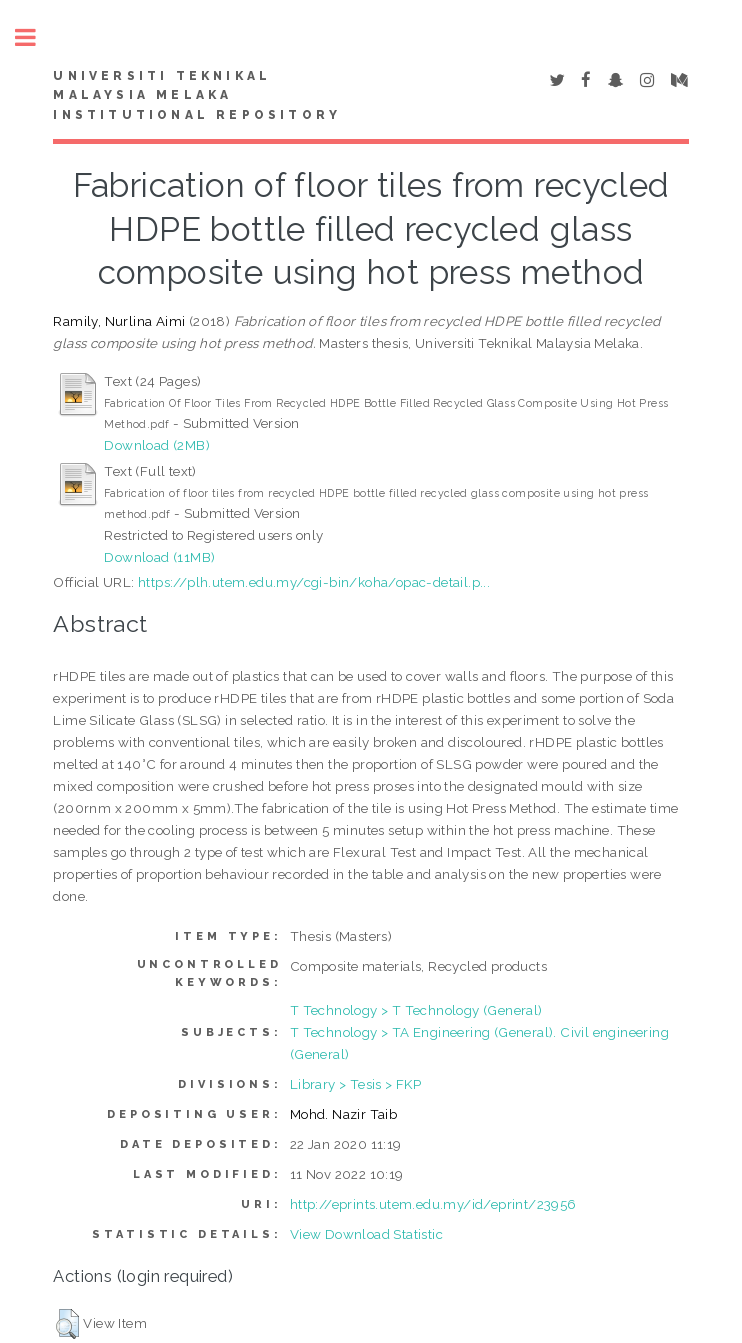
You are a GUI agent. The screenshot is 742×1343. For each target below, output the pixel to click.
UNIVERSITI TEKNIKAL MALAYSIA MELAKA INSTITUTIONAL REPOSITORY (197, 96)
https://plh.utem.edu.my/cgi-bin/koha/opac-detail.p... (314, 582)
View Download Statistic (366, 1234)
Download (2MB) (157, 445)
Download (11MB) (159, 557)
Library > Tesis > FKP (355, 1084)
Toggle (36, 37)
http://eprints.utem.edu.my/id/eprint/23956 (433, 1204)
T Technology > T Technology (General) (416, 1010)
